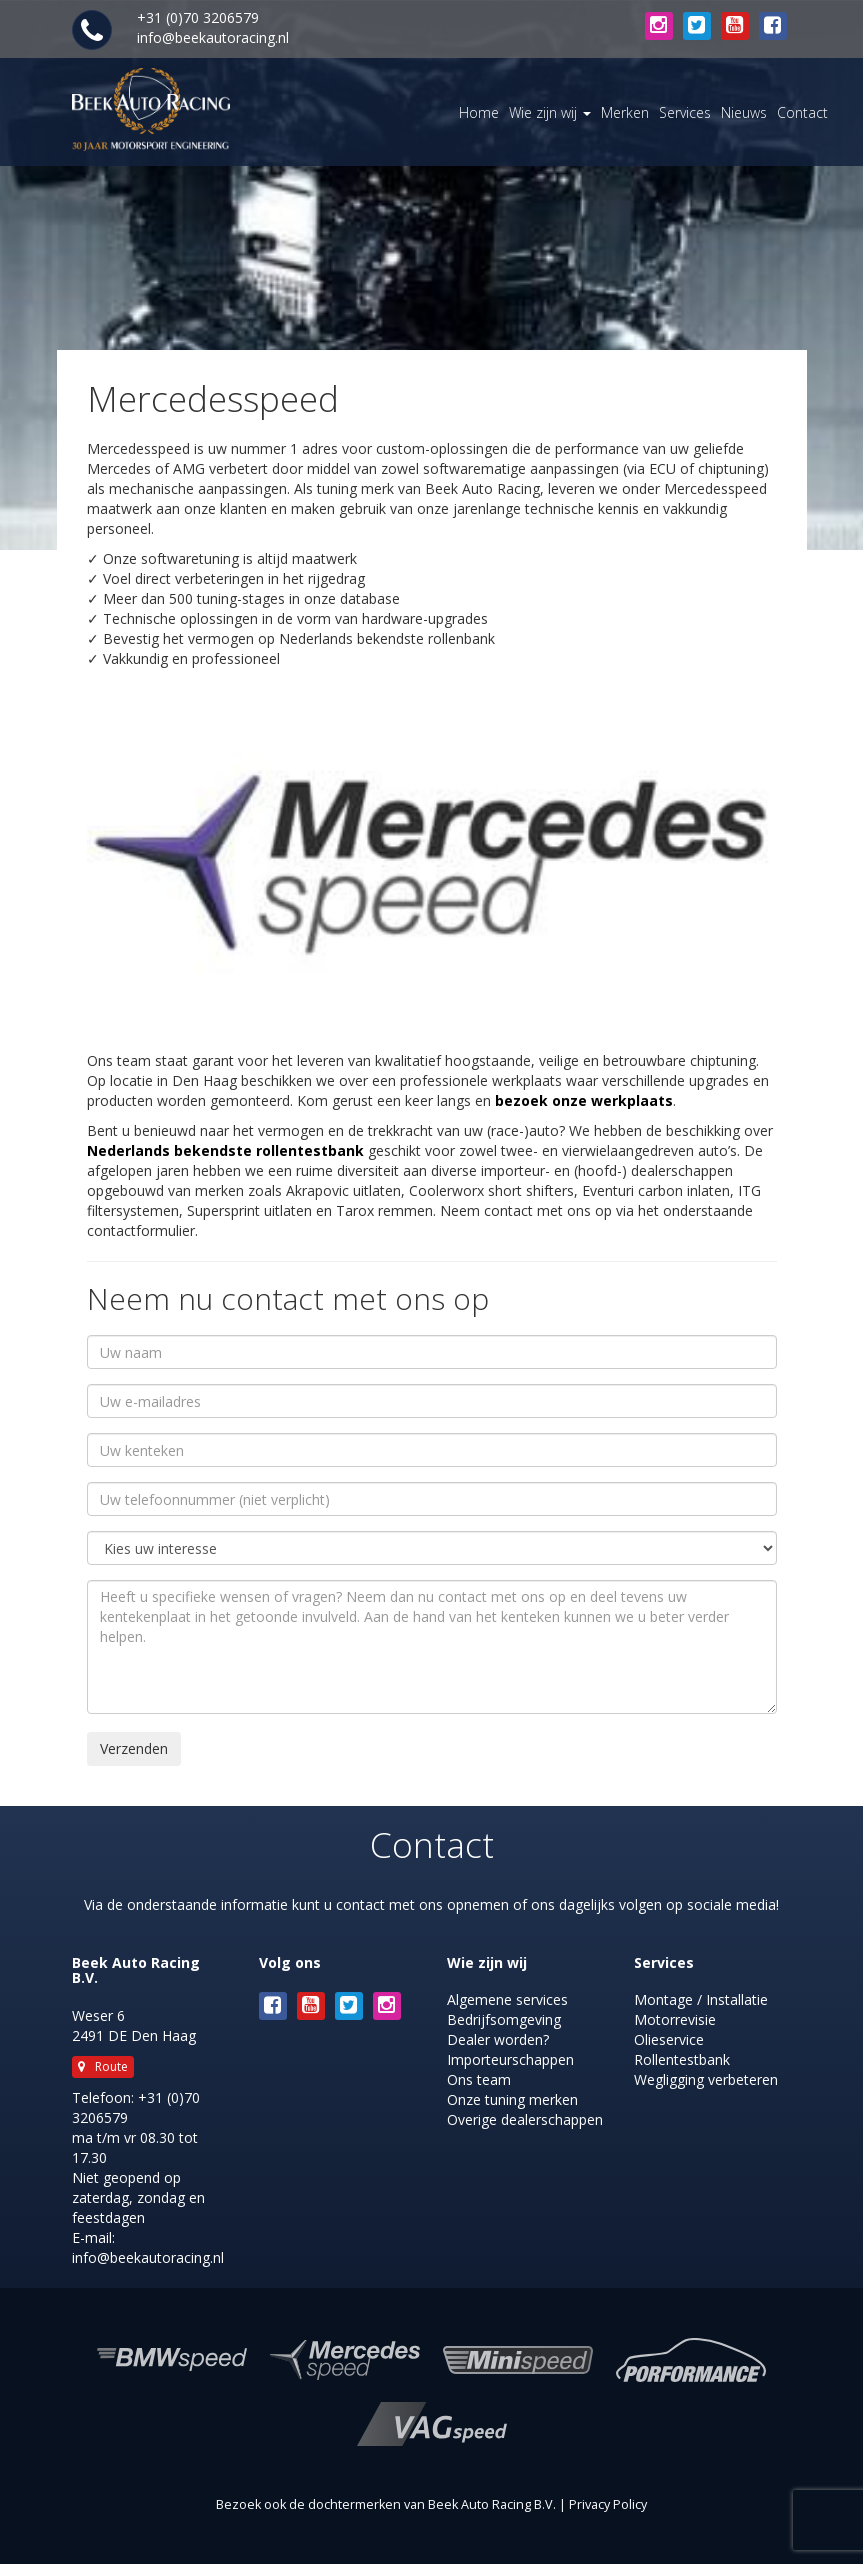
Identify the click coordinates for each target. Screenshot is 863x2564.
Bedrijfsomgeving (504, 2019)
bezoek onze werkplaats (584, 1100)
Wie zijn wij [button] (550, 112)
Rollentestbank (682, 2059)
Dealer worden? (498, 2039)
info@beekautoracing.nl (213, 37)
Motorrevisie (675, 2019)
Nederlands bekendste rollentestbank (225, 1150)
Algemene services (507, 1999)
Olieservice (669, 2039)
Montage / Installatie (701, 1999)
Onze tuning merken (512, 2099)
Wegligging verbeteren (706, 2079)
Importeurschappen (510, 2059)
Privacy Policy (608, 2504)
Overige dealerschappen (525, 2119)
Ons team (479, 2079)
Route (103, 2066)
